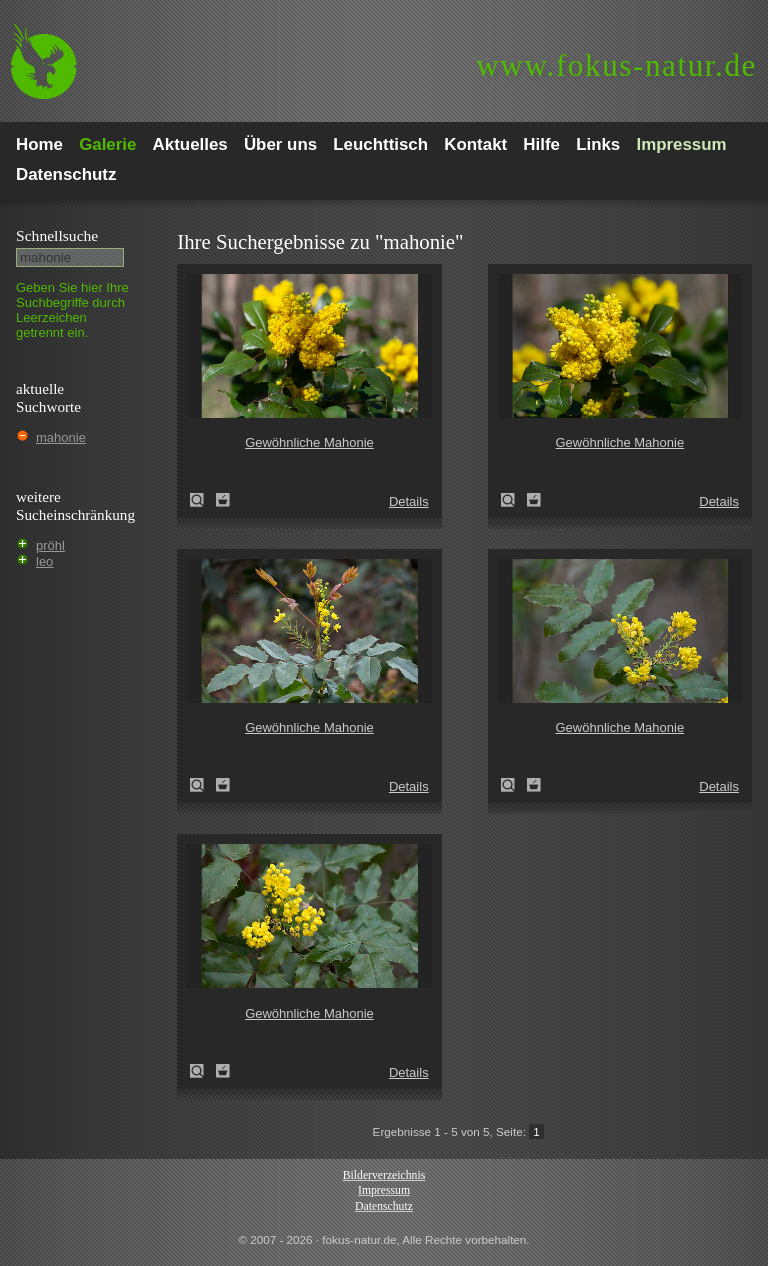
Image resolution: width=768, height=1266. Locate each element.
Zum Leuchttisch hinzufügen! (223, 500)
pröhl (50, 545)
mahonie (61, 437)
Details (409, 501)
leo (44, 561)
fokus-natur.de (616, 65)
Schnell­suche (57, 235)
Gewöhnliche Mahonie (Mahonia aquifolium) (203, 500)
